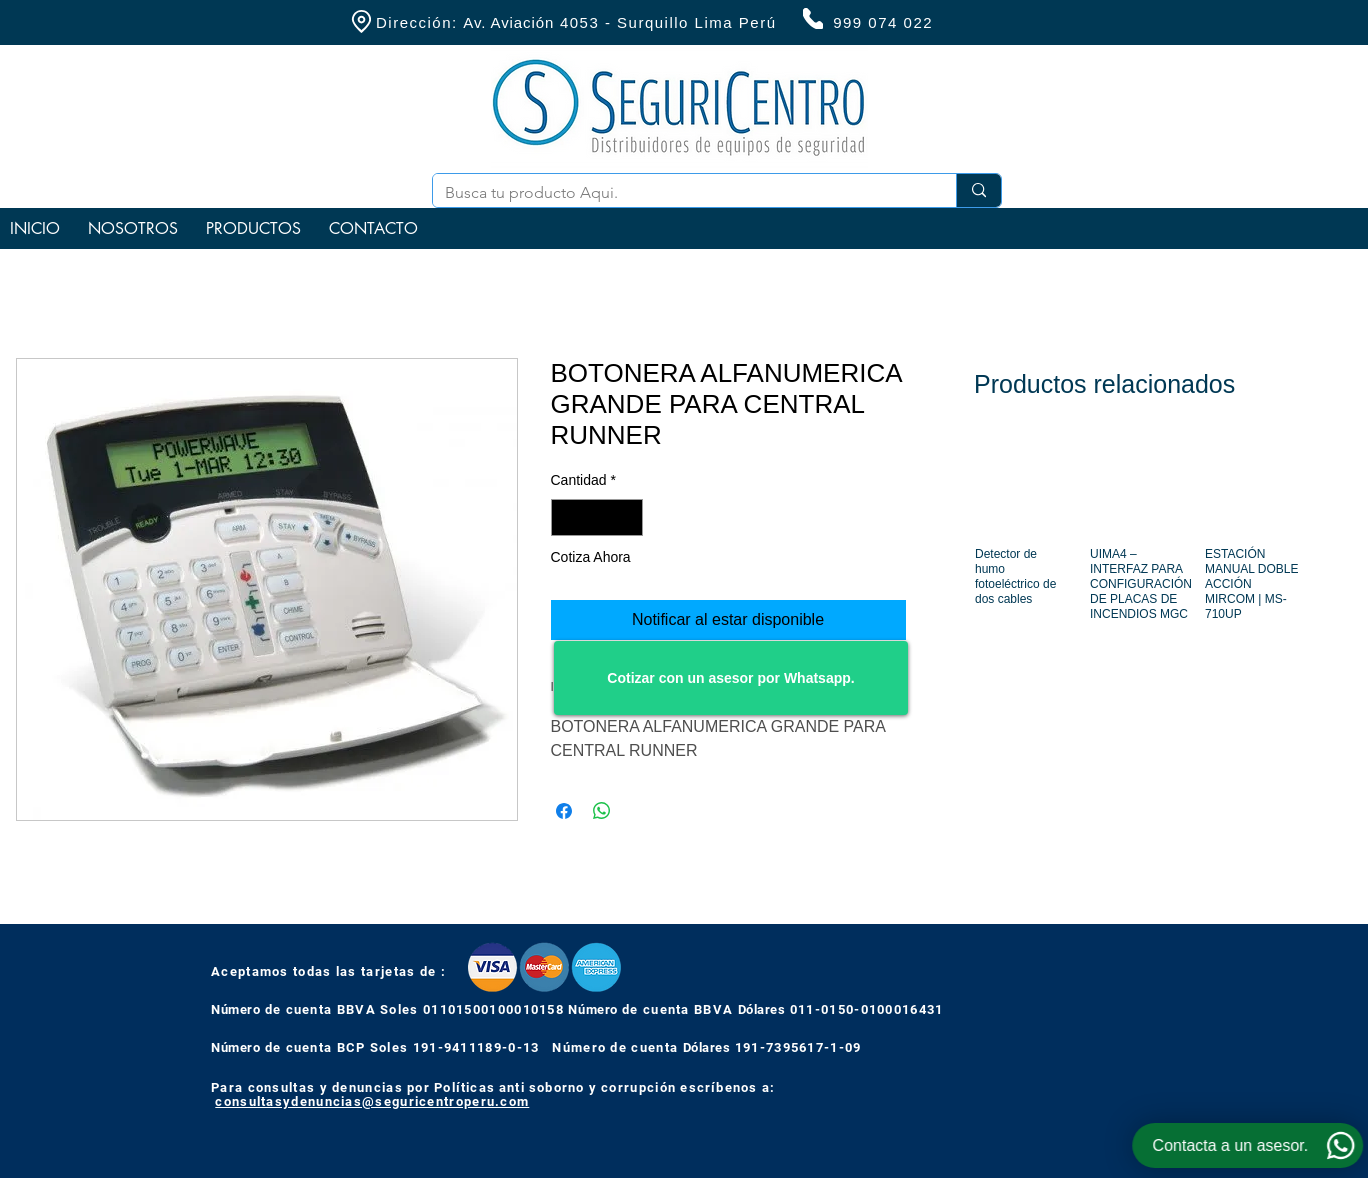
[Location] (361, 21)
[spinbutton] (597, 517)
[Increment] (627, 517)
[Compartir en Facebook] (564, 811)
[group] (1137, 551)
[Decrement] (566, 517)
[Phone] (813, 18)
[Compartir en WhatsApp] (602, 811)
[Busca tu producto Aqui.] (679, 193)
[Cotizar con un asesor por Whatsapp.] (731, 678)
